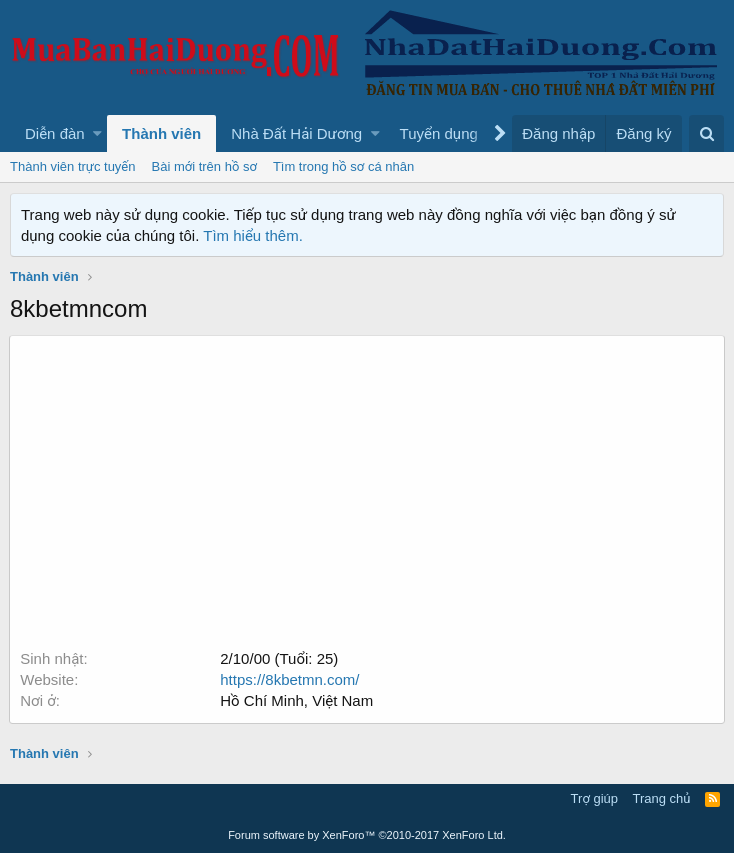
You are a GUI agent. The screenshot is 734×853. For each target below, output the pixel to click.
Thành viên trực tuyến (73, 166)
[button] (97, 133)
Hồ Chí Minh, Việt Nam (297, 700)
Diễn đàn (55, 133)
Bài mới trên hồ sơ (204, 166)
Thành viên (161, 133)
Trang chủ (662, 798)
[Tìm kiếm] (706, 133)
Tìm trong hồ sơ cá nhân (343, 166)
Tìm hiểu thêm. (253, 235)
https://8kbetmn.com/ (290, 679)
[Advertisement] (367, 498)
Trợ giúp (594, 798)
